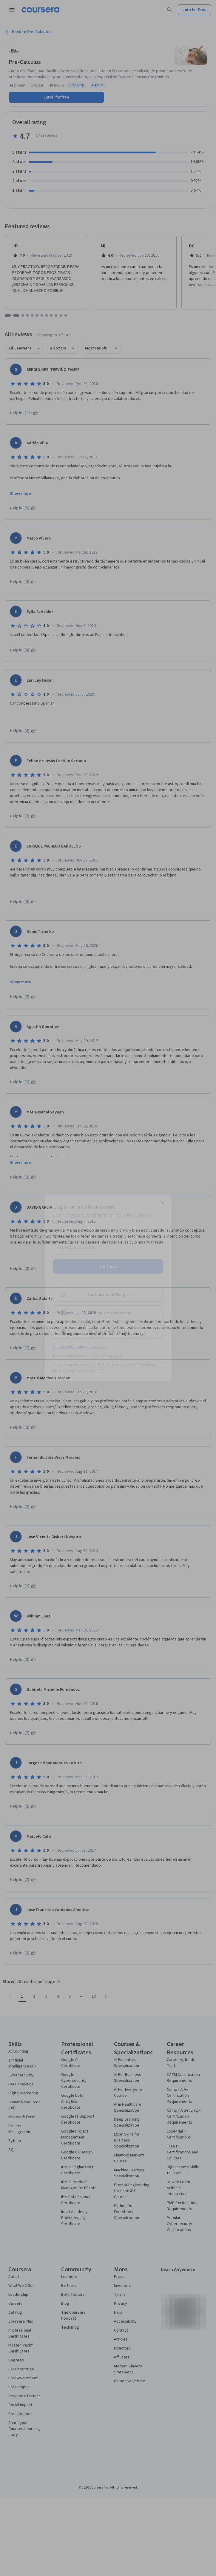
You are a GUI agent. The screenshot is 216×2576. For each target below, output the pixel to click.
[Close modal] (162, 1202)
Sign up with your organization (80, 1347)
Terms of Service (82, 1370)
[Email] (108, 1247)
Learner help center (107, 1355)
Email (60, 1236)
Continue (108, 1266)
